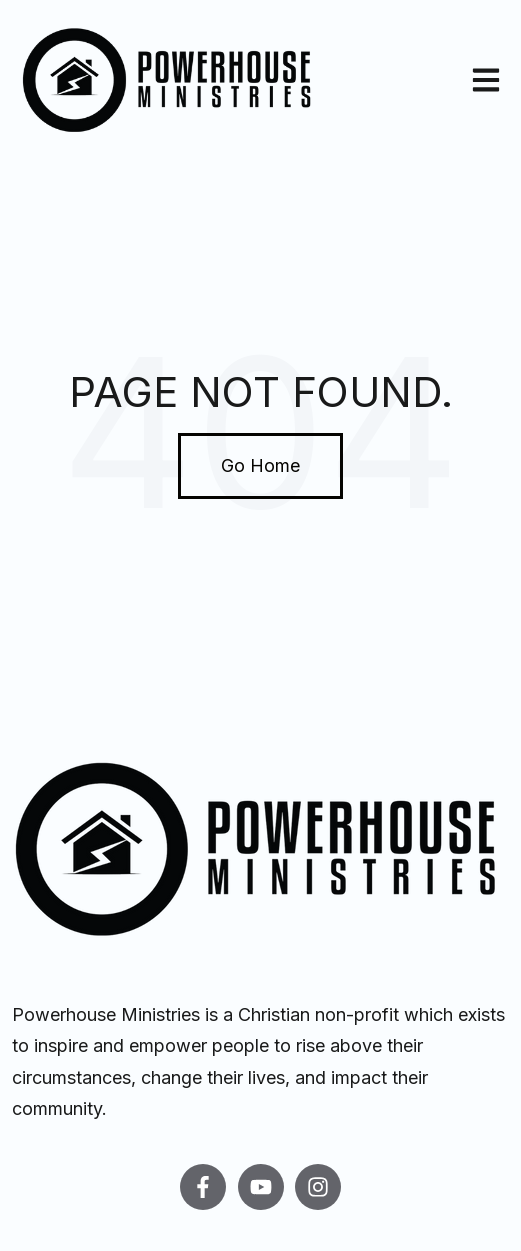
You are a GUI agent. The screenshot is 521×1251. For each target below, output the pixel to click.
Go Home (260, 465)
